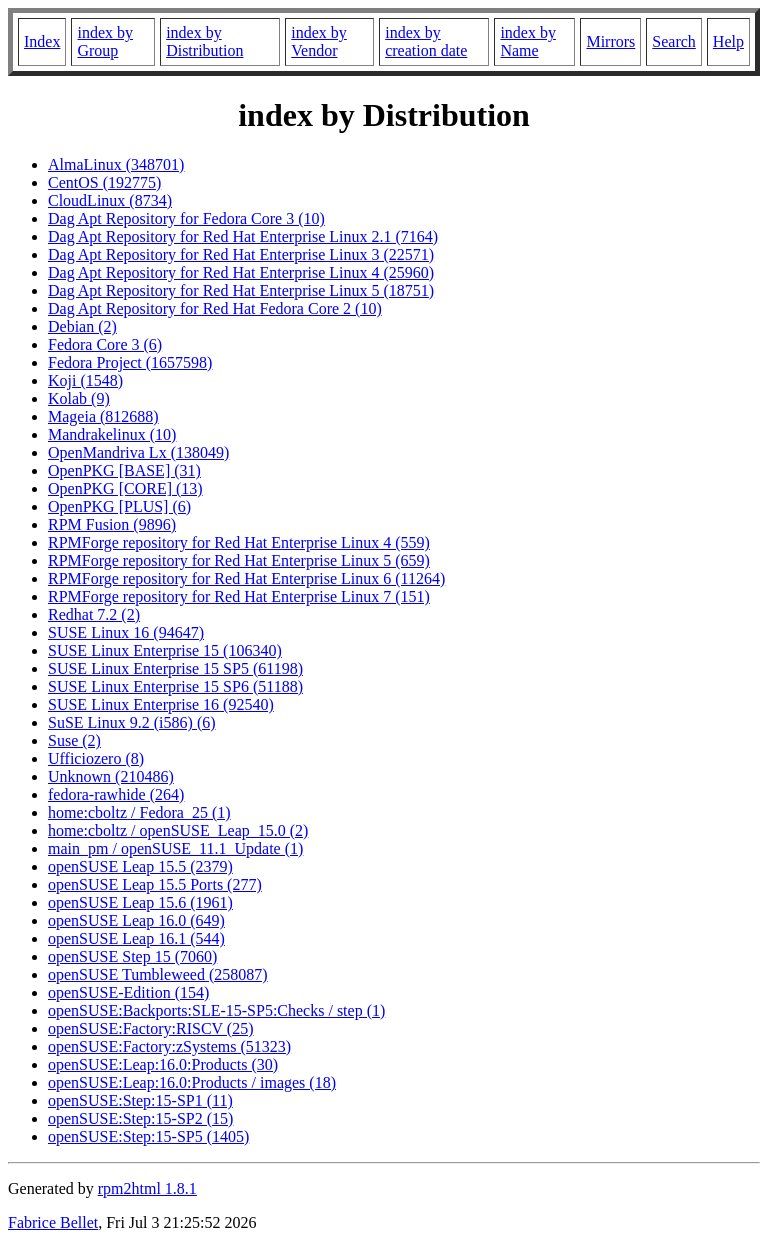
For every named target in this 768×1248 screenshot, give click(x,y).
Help (728, 41)
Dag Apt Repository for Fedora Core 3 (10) (186, 218)
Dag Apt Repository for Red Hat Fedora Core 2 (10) (215, 308)
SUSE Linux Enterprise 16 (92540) (161, 704)
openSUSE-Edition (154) (128, 992)
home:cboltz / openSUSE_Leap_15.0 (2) (178, 830)
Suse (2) (74, 740)
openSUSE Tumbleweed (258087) (158, 974)
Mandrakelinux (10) (112, 434)
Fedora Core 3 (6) (105, 344)
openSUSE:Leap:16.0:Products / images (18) (192, 1082)
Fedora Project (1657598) (130, 362)
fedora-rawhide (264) (116, 794)
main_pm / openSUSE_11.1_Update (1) (175, 848)
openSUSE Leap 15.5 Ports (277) (155, 884)
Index (42, 41)
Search (674, 41)
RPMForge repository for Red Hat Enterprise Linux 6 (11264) (246, 578)
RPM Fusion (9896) (112, 524)
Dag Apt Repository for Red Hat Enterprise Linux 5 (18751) (241, 290)
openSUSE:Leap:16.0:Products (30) (163, 1064)
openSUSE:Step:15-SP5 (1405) (148, 1136)
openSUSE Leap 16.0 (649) (136, 920)
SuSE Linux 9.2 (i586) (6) (132, 722)
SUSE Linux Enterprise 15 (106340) (165, 650)
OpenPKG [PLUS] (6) (119, 506)
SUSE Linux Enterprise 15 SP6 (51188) (175, 686)
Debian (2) (82, 326)
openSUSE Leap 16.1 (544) (136, 938)
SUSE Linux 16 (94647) (126, 632)
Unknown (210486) (111, 776)
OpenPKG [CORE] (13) (125, 488)
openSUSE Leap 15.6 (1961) (140, 902)
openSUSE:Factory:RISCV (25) (150, 1028)
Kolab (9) (79, 398)
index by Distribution (204, 41)
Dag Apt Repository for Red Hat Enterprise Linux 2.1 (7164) (243, 236)
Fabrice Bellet (53, 1222)
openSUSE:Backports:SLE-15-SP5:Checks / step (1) (216, 1010)
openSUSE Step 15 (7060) (132, 956)
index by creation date (426, 41)
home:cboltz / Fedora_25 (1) (139, 812)
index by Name (528, 41)
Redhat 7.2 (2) (94, 614)
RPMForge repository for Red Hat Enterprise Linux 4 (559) (239, 542)
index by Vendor (319, 41)
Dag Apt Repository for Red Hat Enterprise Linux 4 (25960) (241, 272)
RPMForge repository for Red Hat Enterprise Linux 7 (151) (239, 596)
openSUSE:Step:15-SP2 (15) (140, 1118)
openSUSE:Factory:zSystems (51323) (169, 1046)
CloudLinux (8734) (110, 200)
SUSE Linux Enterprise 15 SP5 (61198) (175, 668)
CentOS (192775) (104, 182)
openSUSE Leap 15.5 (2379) (140, 866)
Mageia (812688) (103, 416)
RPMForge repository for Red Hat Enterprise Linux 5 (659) (239, 560)
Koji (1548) (85, 380)
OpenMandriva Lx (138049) (138, 452)
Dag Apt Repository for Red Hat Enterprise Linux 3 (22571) (241, 254)
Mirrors (610, 41)
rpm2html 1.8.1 (147, 1188)
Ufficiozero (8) (96, 758)
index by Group (105, 41)
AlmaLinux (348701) (116, 164)
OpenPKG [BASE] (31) (124, 470)
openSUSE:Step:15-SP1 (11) (140, 1100)
